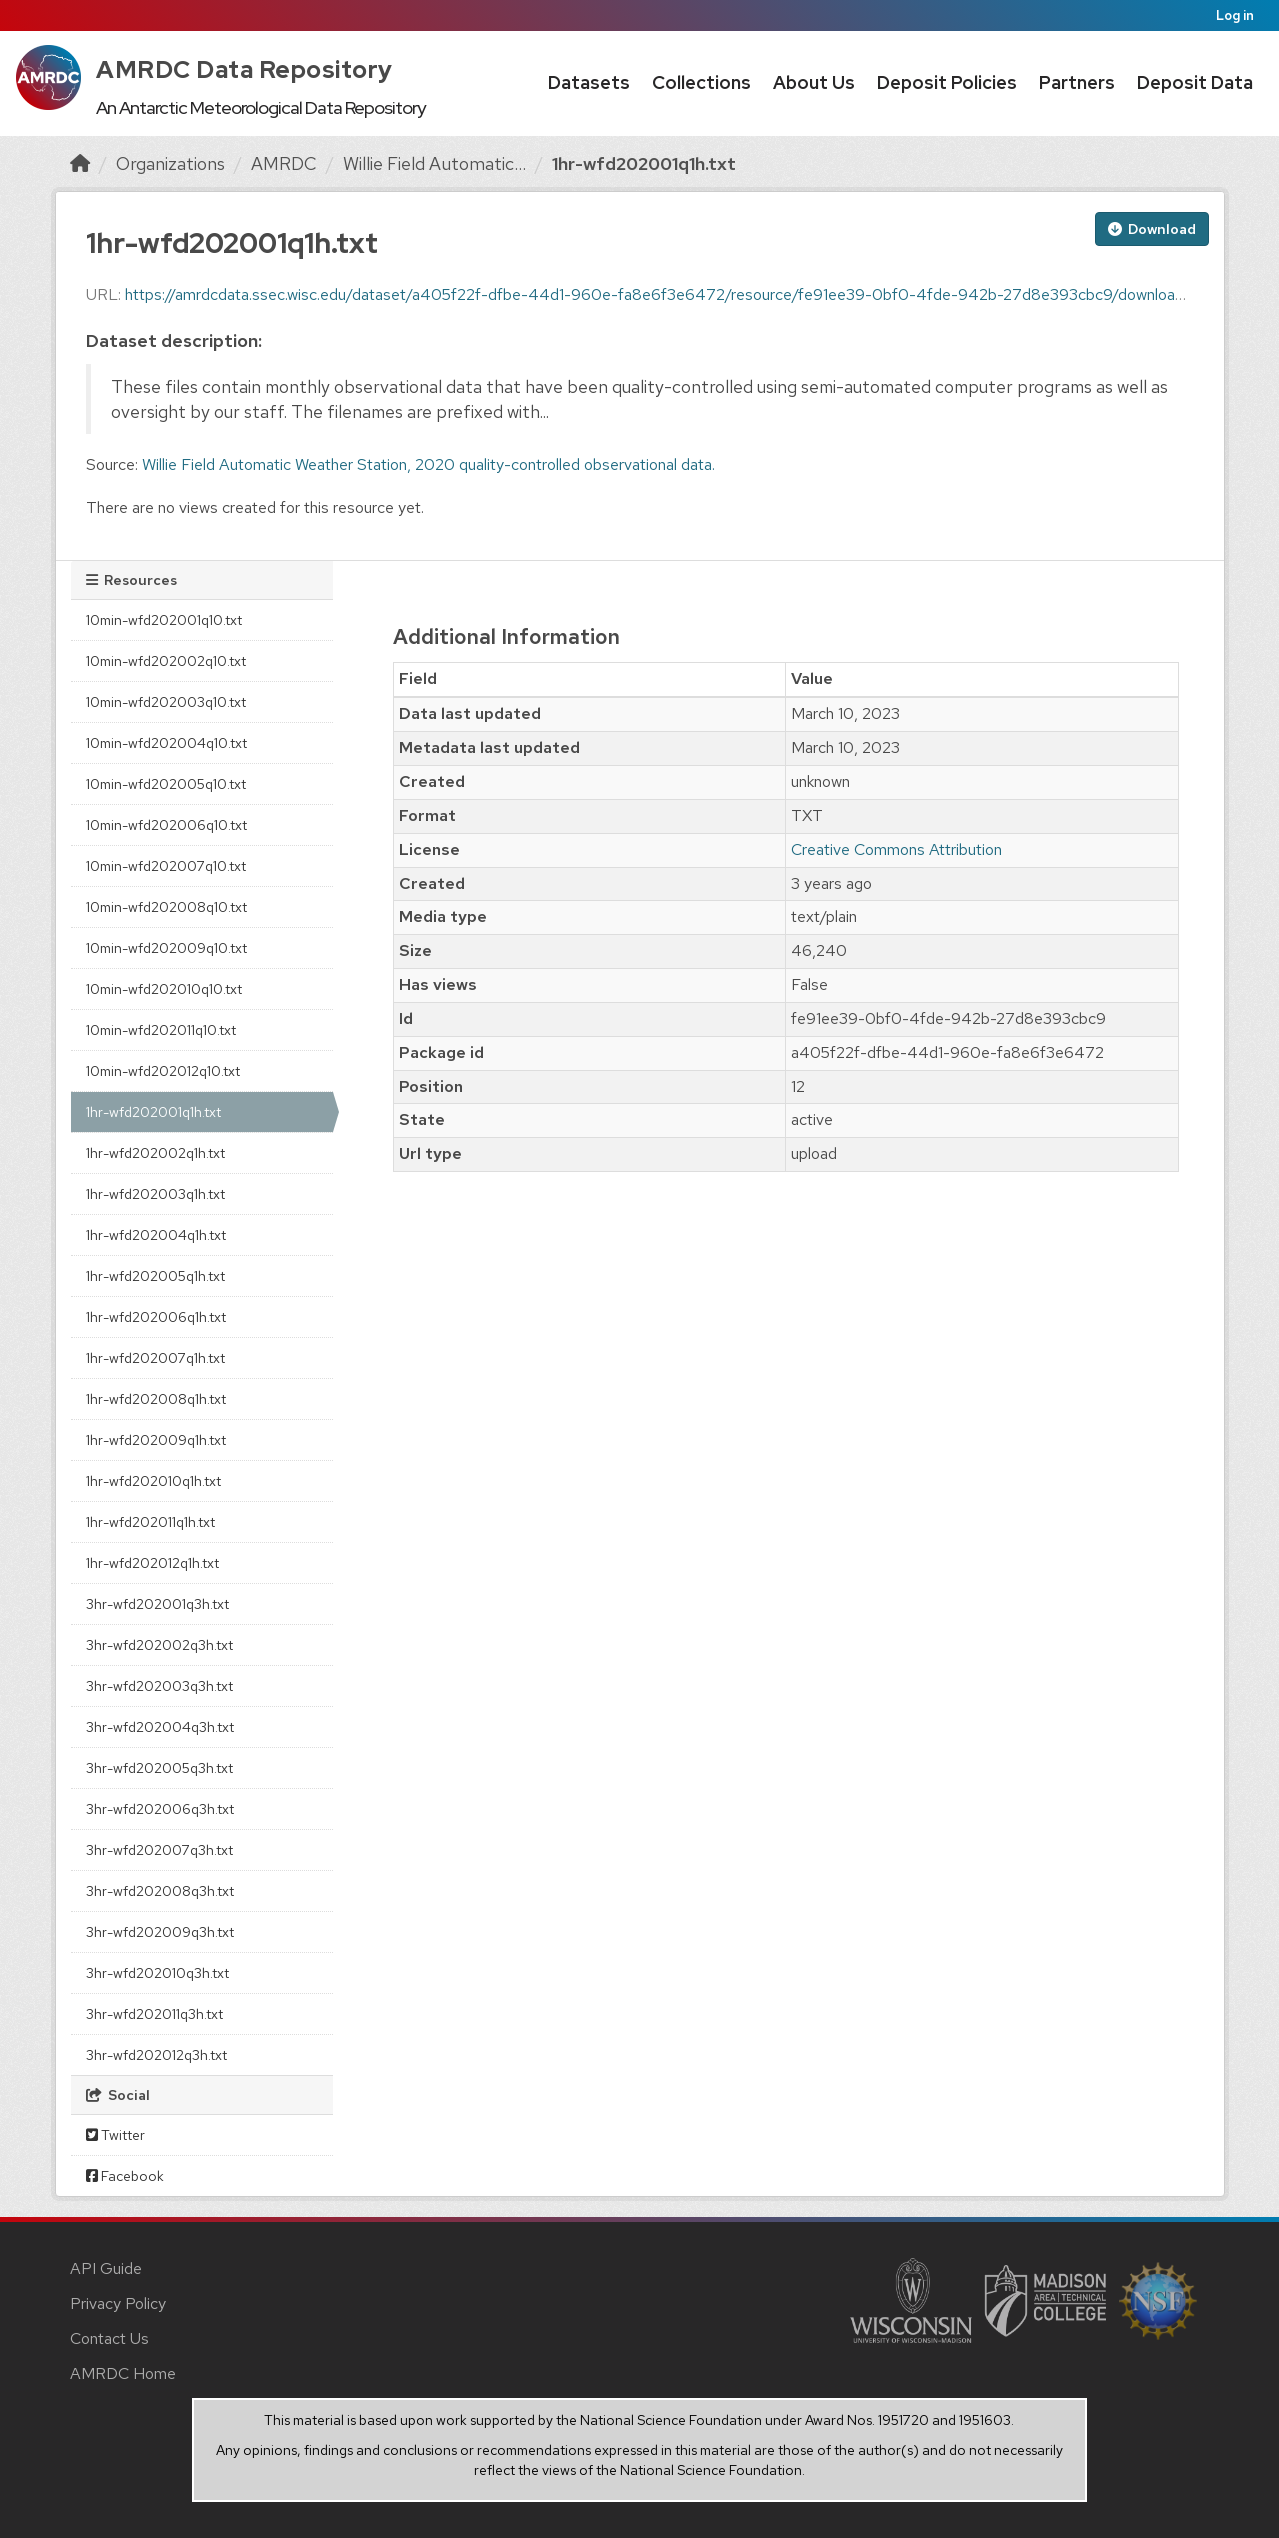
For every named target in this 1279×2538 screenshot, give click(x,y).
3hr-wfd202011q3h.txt (154, 2014)
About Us (814, 82)
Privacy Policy (118, 2303)
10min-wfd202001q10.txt (164, 620)
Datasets (589, 82)
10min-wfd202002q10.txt (166, 661)
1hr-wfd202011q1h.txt (150, 1522)
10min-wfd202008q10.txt (166, 907)
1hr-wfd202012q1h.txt (152, 1563)
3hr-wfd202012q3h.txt (156, 2055)
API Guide (106, 2268)
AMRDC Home (123, 2373)
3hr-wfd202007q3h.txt (159, 1850)
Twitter (115, 2135)
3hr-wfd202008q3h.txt (160, 1891)
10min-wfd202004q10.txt (166, 743)
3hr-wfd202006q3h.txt (160, 1809)
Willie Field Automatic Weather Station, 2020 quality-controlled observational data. (428, 464)
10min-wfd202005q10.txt (166, 784)
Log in (1235, 15)
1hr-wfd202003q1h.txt (155, 1194)
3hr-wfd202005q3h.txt (159, 1768)
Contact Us (109, 2338)
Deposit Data (1195, 82)
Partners (1077, 82)
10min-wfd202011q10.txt (161, 1030)
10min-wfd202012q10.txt (163, 1071)
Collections (701, 82)
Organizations (170, 163)
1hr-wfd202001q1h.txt (644, 163)
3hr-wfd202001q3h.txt (157, 1604)
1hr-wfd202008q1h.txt (156, 1399)
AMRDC (284, 163)
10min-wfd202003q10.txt (166, 702)
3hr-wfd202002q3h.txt (159, 1645)
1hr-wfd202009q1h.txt (156, 1440)
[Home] (80, 163)
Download (1152, 229)
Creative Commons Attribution (896, 849)
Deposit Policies (947, 82)
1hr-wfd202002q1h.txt (155, 1153)
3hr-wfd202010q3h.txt (157, 1973)
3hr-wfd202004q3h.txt (160, 1727)
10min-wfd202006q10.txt (166, 825)
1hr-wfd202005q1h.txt (155, 1276)
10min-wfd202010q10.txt (164, 989)
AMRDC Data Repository (244, 69)
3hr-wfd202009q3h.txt (160, 1932)
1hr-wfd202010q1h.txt (153, 1481)
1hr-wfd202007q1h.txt (155, 1358)
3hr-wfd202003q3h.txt (159, 1686)
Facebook (125, 2176)
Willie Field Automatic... (434, 163)
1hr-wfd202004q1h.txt (156, 1235)
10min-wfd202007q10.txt (166, 866)
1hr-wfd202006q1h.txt (156, 1317)
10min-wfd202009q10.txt (166, 948)
